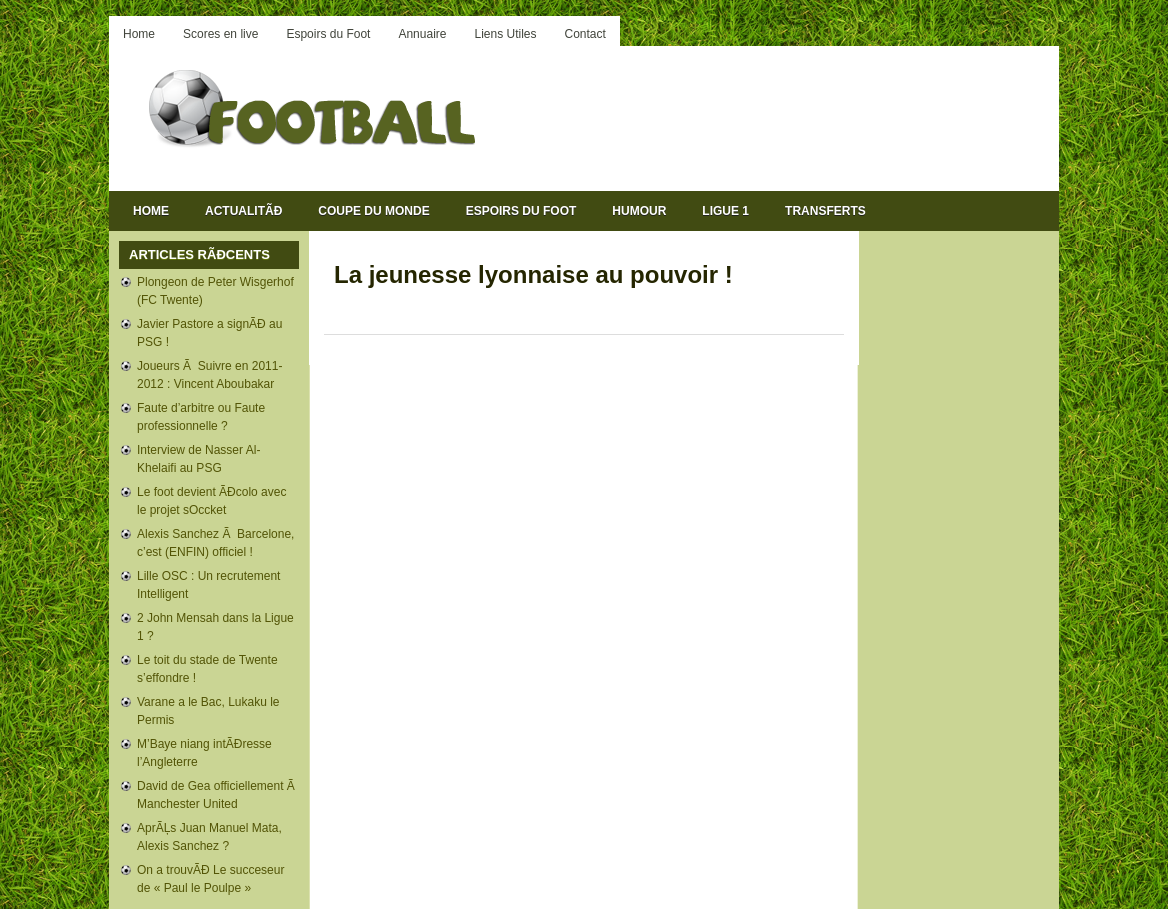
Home (139, 34)
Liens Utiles (505, 34)
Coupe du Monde (373, 211)
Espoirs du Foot (328, 34)
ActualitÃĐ (243, 211)
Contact (585, 34)
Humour (639, 211)
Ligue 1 (725, 211)
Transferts (825, 211)
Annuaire (422, 34)
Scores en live (220, 34)
